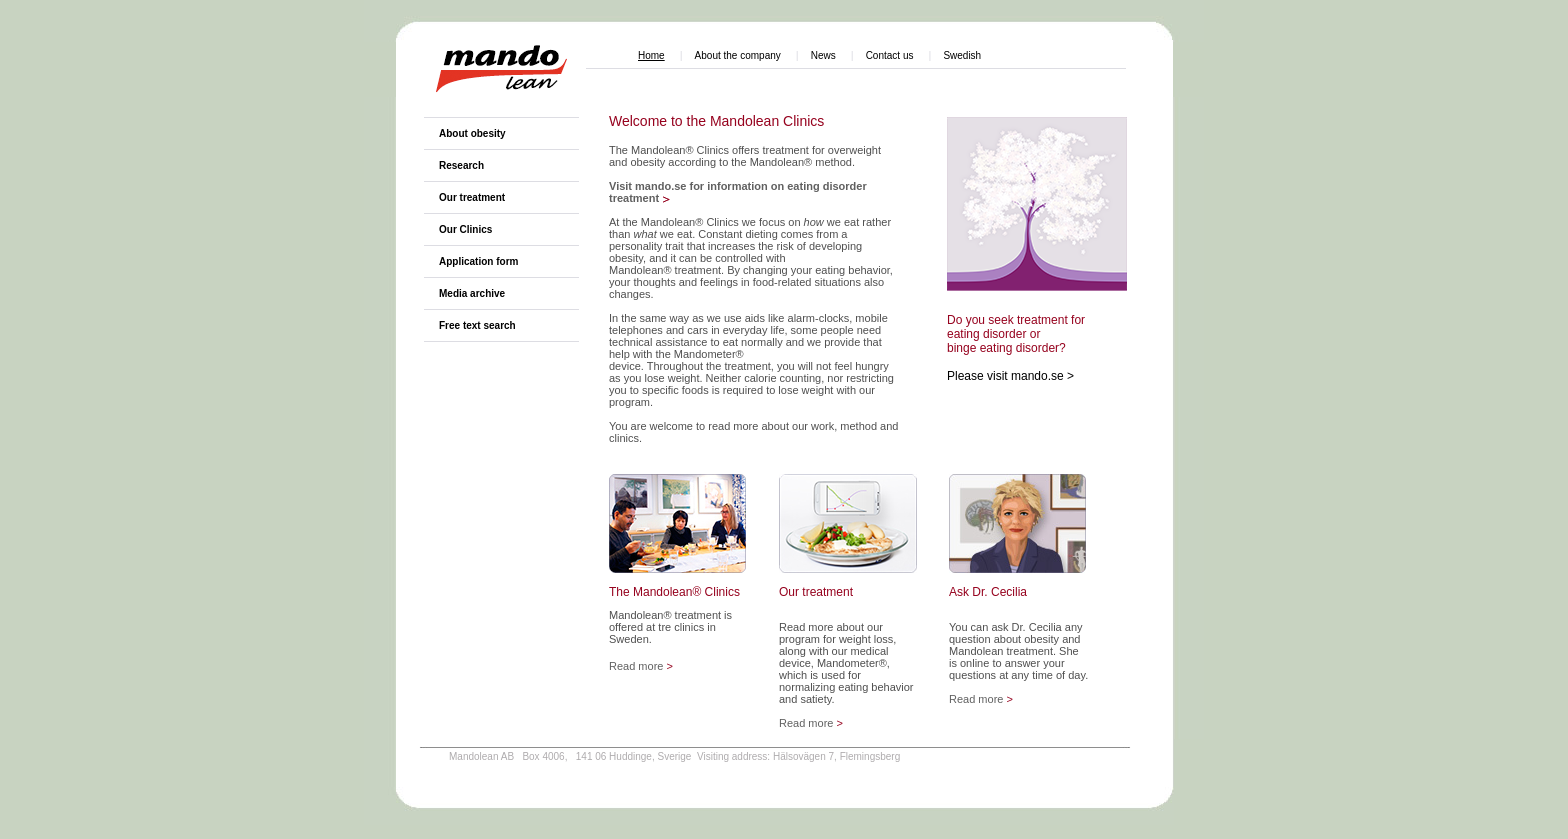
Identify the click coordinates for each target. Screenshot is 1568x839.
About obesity (472, 133)
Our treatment (472, 197)
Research (461, 165)
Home (651, 55)
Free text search (477, 325)
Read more (641, 666)
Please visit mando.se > (1010, 376)
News (823, 55)
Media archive (472, 293)
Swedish (962, 55)
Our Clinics (465, 229)
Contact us (890, 55)
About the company (738, 55)
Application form (478, 261)
